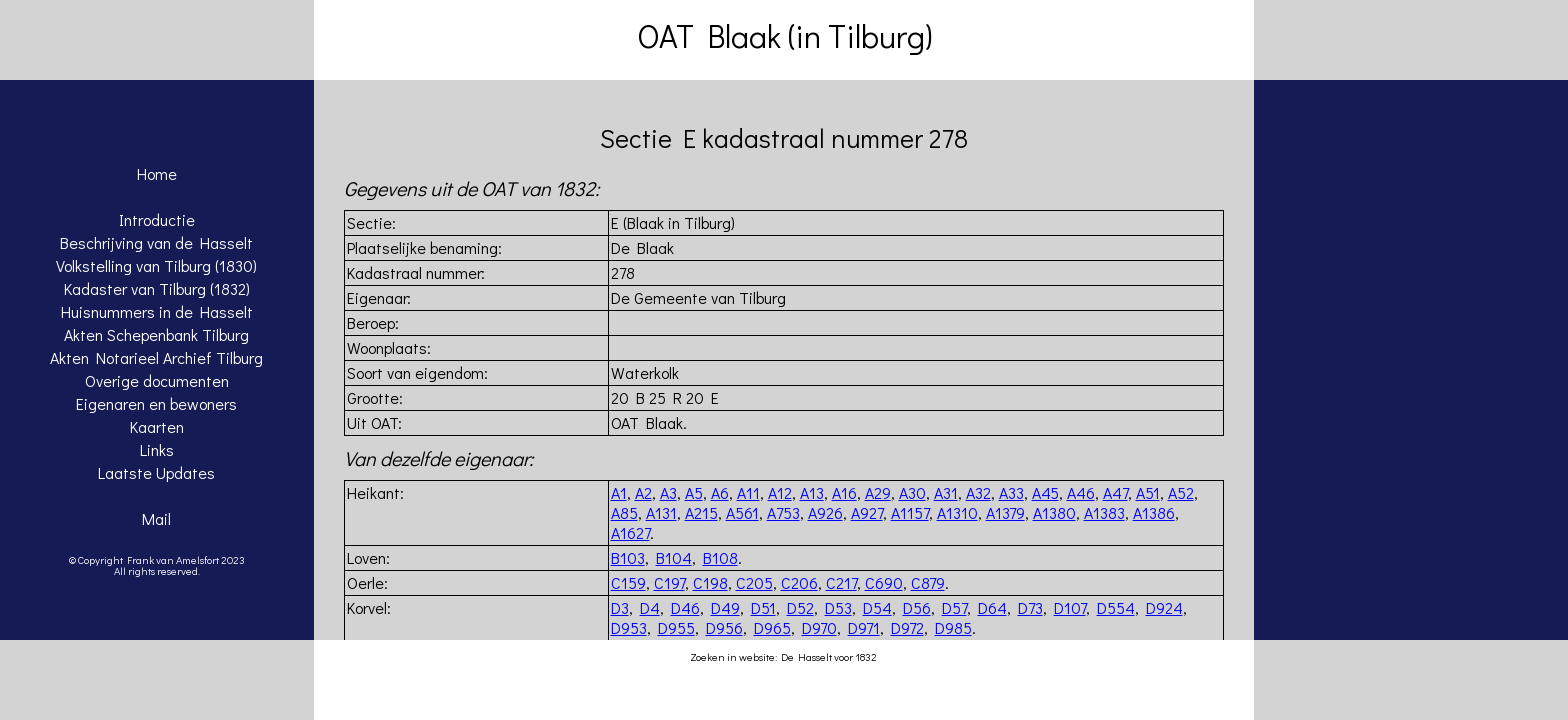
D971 (864, 627)
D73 (1030, 607)
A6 (720, 492)
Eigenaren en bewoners (156, 403)
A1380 (1054, 512)
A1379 (1005, 512)
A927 (867, 512)
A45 (1045, 492)
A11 (748, 492)
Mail (156, 518)
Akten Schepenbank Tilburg (156, 334)
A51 (1148, 492)
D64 (992, 607)
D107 (1070, 607)
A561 (742, 512)
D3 (620, 607)
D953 (629, 627)
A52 (1181, 492)
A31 (946, 492)
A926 (825, 512)
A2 (643, 492)
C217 (841, 582)
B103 (628, 557)
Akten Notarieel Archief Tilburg (156, 357)
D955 (676, 627)
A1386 (1154, 512)
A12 (780, 492)
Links (157, 449)
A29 (878, 492)
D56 (917, 607)
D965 (772, 627)
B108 (720, 557)
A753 (783, 512)
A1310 (957, 512)
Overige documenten (157, 380)
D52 (800, 607)
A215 (701, 512)
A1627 (630, 532)
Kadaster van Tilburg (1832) (157, 288)
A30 (912, 492)
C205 (754, 582)
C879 (928, 582)
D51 (763, 607)
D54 (877, 607)
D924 (1164, 607)
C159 (628, 582)
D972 (907, 627)
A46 (1081, 492)
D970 (819, 627)
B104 (674, 557)
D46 (685, 607)
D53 (838, 607)
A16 (844, 492)
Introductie (157, 219)
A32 (978, 492)
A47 (1115, 492)
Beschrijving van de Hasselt (156, 242)
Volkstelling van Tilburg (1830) (156, 265)
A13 (812, 492)
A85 (624, 512)
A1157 (910, 512)
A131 (661, 512)
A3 (668, 492)
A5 (694, 492)
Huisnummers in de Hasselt (157, 311)
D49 (725, 607)
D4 (650, 607)
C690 (884, 582)
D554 (1116, 607)
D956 (724, 627)
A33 (1011, 492)
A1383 (1104, 512)
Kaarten (157, 426)
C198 (710, 582)
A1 (619, 492)
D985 (953, 627)
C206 (799, 582)
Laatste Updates (156, 472)
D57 (954, 607)
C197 (669, 582)
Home (157, 173)
